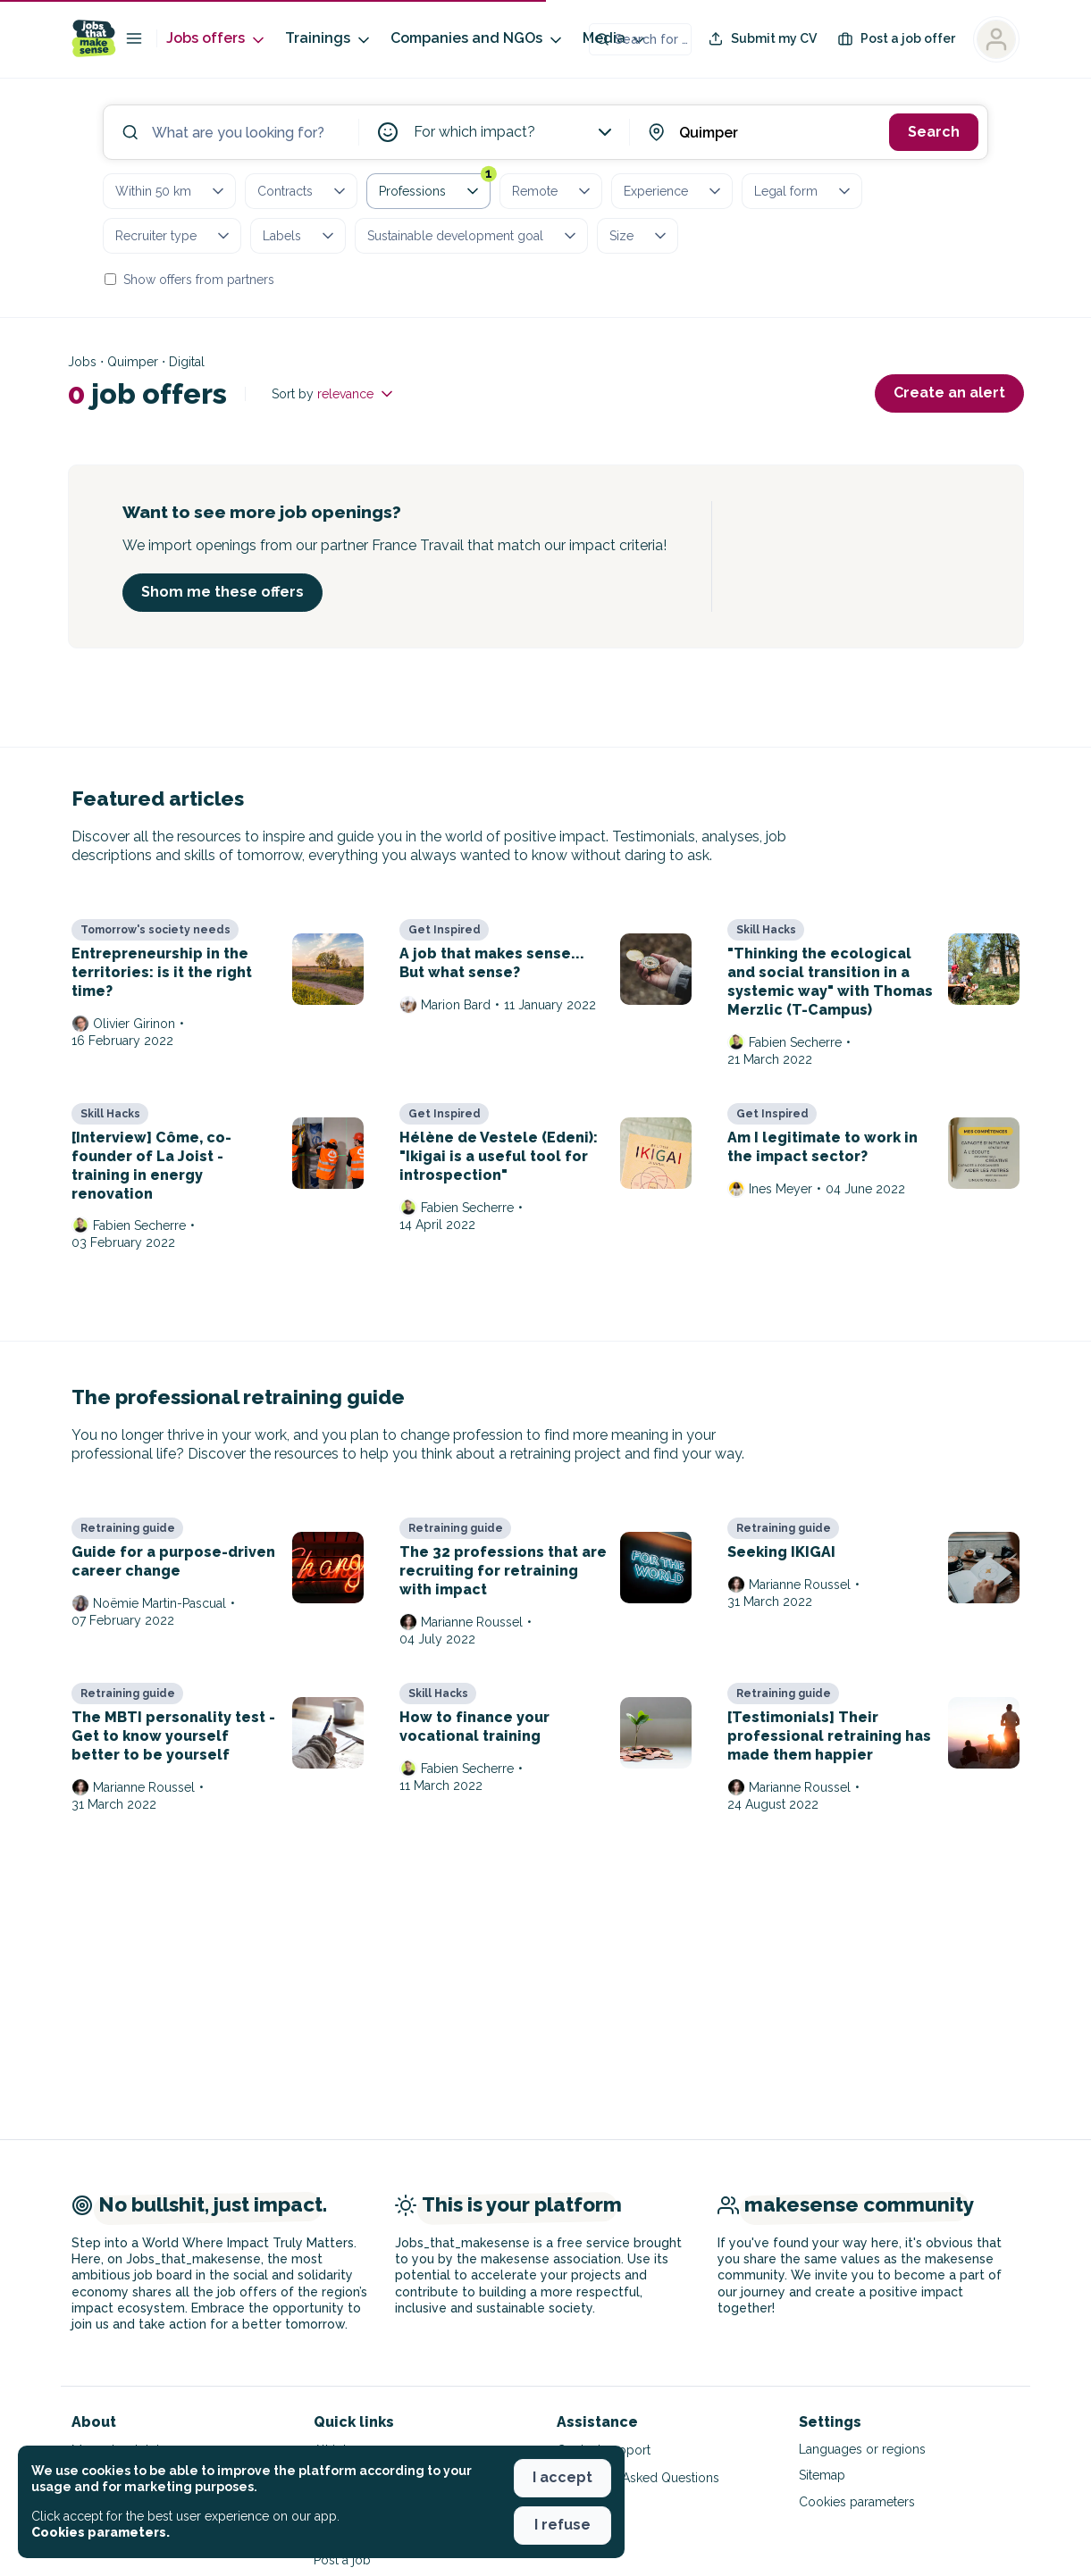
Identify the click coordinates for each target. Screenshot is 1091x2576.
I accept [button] (562, 2477)
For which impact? (515, 132)
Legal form (803, 191)
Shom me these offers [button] (222, 591)
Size (639, 236)
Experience (674, 191)
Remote (552, 191)
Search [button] (934, 131)
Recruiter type (173, 236)
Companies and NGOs (477, 38)
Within (171, 191)
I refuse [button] (562, 2524)
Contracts (302, 191)
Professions (435, 187)
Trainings (329, 38)
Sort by (334, 394)
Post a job (342, 2560)
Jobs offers (216, 38)
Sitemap (822, 2475)
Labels (300, 236)
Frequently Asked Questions (638, 2478)
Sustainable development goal (473, 236)
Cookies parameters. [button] (100, 2532)
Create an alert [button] (949, 392)
